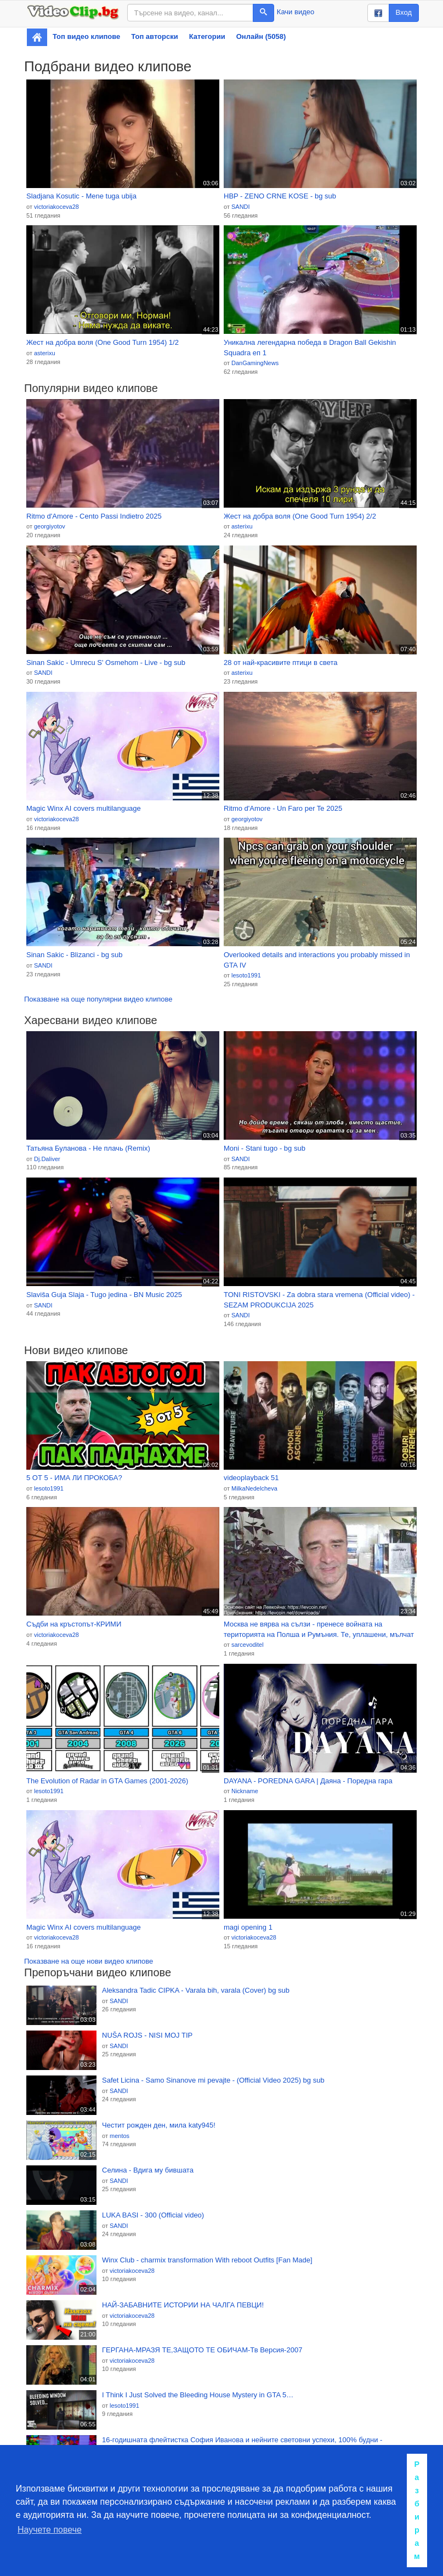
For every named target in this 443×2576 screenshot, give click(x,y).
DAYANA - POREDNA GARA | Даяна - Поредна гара (308, 1781)
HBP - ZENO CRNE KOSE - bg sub (280, 196)
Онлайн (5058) (261, 36)
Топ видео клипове (86, 36)
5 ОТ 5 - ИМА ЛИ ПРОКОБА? (74, 1478)
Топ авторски (154, 36)
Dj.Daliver (47, 1159)
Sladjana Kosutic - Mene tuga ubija (81, 196)
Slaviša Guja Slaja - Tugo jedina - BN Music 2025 (104, 1294)
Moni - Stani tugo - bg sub (264, 1148)
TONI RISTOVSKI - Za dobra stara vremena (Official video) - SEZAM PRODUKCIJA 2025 (319, 1299)
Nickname (244, 1791)
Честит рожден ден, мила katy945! (158, 2125)
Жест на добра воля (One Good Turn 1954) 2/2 (300, 516)
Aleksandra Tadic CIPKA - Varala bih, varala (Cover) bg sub (195, 1990)
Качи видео (295, 12)
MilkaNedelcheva (254, 1488)
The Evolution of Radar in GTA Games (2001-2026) (107, 1781)
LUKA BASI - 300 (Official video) (153, 2215)
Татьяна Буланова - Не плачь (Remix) (88, 1148)
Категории (207, 36)
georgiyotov (49, 526)
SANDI (240, 206)
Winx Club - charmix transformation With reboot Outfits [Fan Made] (207, 2260)
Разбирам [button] (417, 2510)
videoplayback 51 (251, 1478)
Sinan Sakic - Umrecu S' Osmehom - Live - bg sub (105, 662)
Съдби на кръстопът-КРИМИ (73, 1624)
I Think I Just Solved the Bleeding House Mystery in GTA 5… (197, 2395)
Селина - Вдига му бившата (148, 2170)
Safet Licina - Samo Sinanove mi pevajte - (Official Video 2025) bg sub (213, 2080)
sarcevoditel (247, 1644)
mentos (119, 2136)
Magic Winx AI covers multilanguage (83, 808)
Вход (404, 12)
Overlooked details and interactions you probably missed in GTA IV (317, 960)
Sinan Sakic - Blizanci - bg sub (74, 955)
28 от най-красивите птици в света (281, 662)
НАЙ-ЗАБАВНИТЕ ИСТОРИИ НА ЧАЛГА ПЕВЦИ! (183, 2305)
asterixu (44, 353)
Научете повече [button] (50, 2529)
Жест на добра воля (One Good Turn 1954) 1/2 (102, 342)
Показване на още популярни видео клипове (98, 999)
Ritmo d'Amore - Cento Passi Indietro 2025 (94, 516)
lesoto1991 (246, 975)
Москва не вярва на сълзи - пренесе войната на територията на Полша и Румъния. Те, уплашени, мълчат (319, 1629)
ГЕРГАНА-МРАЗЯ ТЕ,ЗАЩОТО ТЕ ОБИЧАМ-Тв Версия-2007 (202, 2350)
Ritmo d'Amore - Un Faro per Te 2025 (283, 808)
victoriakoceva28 (56, 206)
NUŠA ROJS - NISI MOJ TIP (147, 2035)
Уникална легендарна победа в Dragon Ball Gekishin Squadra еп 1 (310, 347)
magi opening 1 (248, 1927)
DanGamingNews (255, 363)
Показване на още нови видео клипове (88, 1961)
